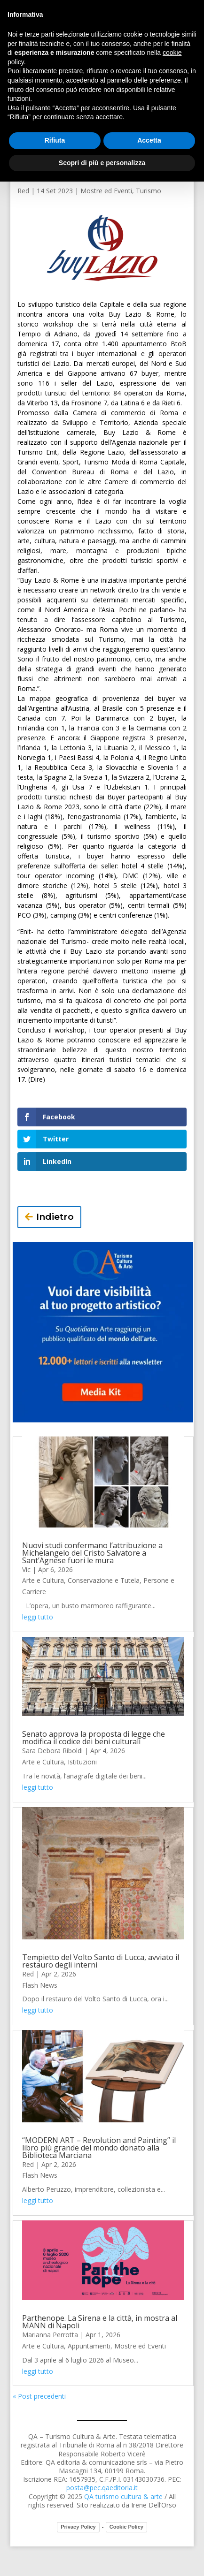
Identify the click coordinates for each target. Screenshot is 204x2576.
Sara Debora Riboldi (52, 1750)
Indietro (55, 1216)
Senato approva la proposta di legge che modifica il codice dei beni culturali (93, 1738)
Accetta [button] (149, 140)
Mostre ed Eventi (106, 190)
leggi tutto (37, 1616)
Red (23, 190)
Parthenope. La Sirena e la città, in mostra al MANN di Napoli (99, 2322)
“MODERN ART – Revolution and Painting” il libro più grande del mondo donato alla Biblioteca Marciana (99, 2147)
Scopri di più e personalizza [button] (102, 163)
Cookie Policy (126, 2527)
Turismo (148, 190)
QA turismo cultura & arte (123, 2496)
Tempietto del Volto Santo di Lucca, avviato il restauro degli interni (100, 1961)
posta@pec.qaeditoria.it (102, 2487)
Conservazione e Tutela (104, 1580)
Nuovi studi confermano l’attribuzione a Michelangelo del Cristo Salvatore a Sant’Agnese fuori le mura (92, 1552)
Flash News (39, 1985)
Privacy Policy (78, 2527)
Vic (26, 1569)
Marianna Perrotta (50, 2334)
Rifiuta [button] (55, 140)
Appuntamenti (89, 2345)
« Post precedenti (39, 2396)
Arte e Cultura (43, 1580)
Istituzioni (82, 1761)
